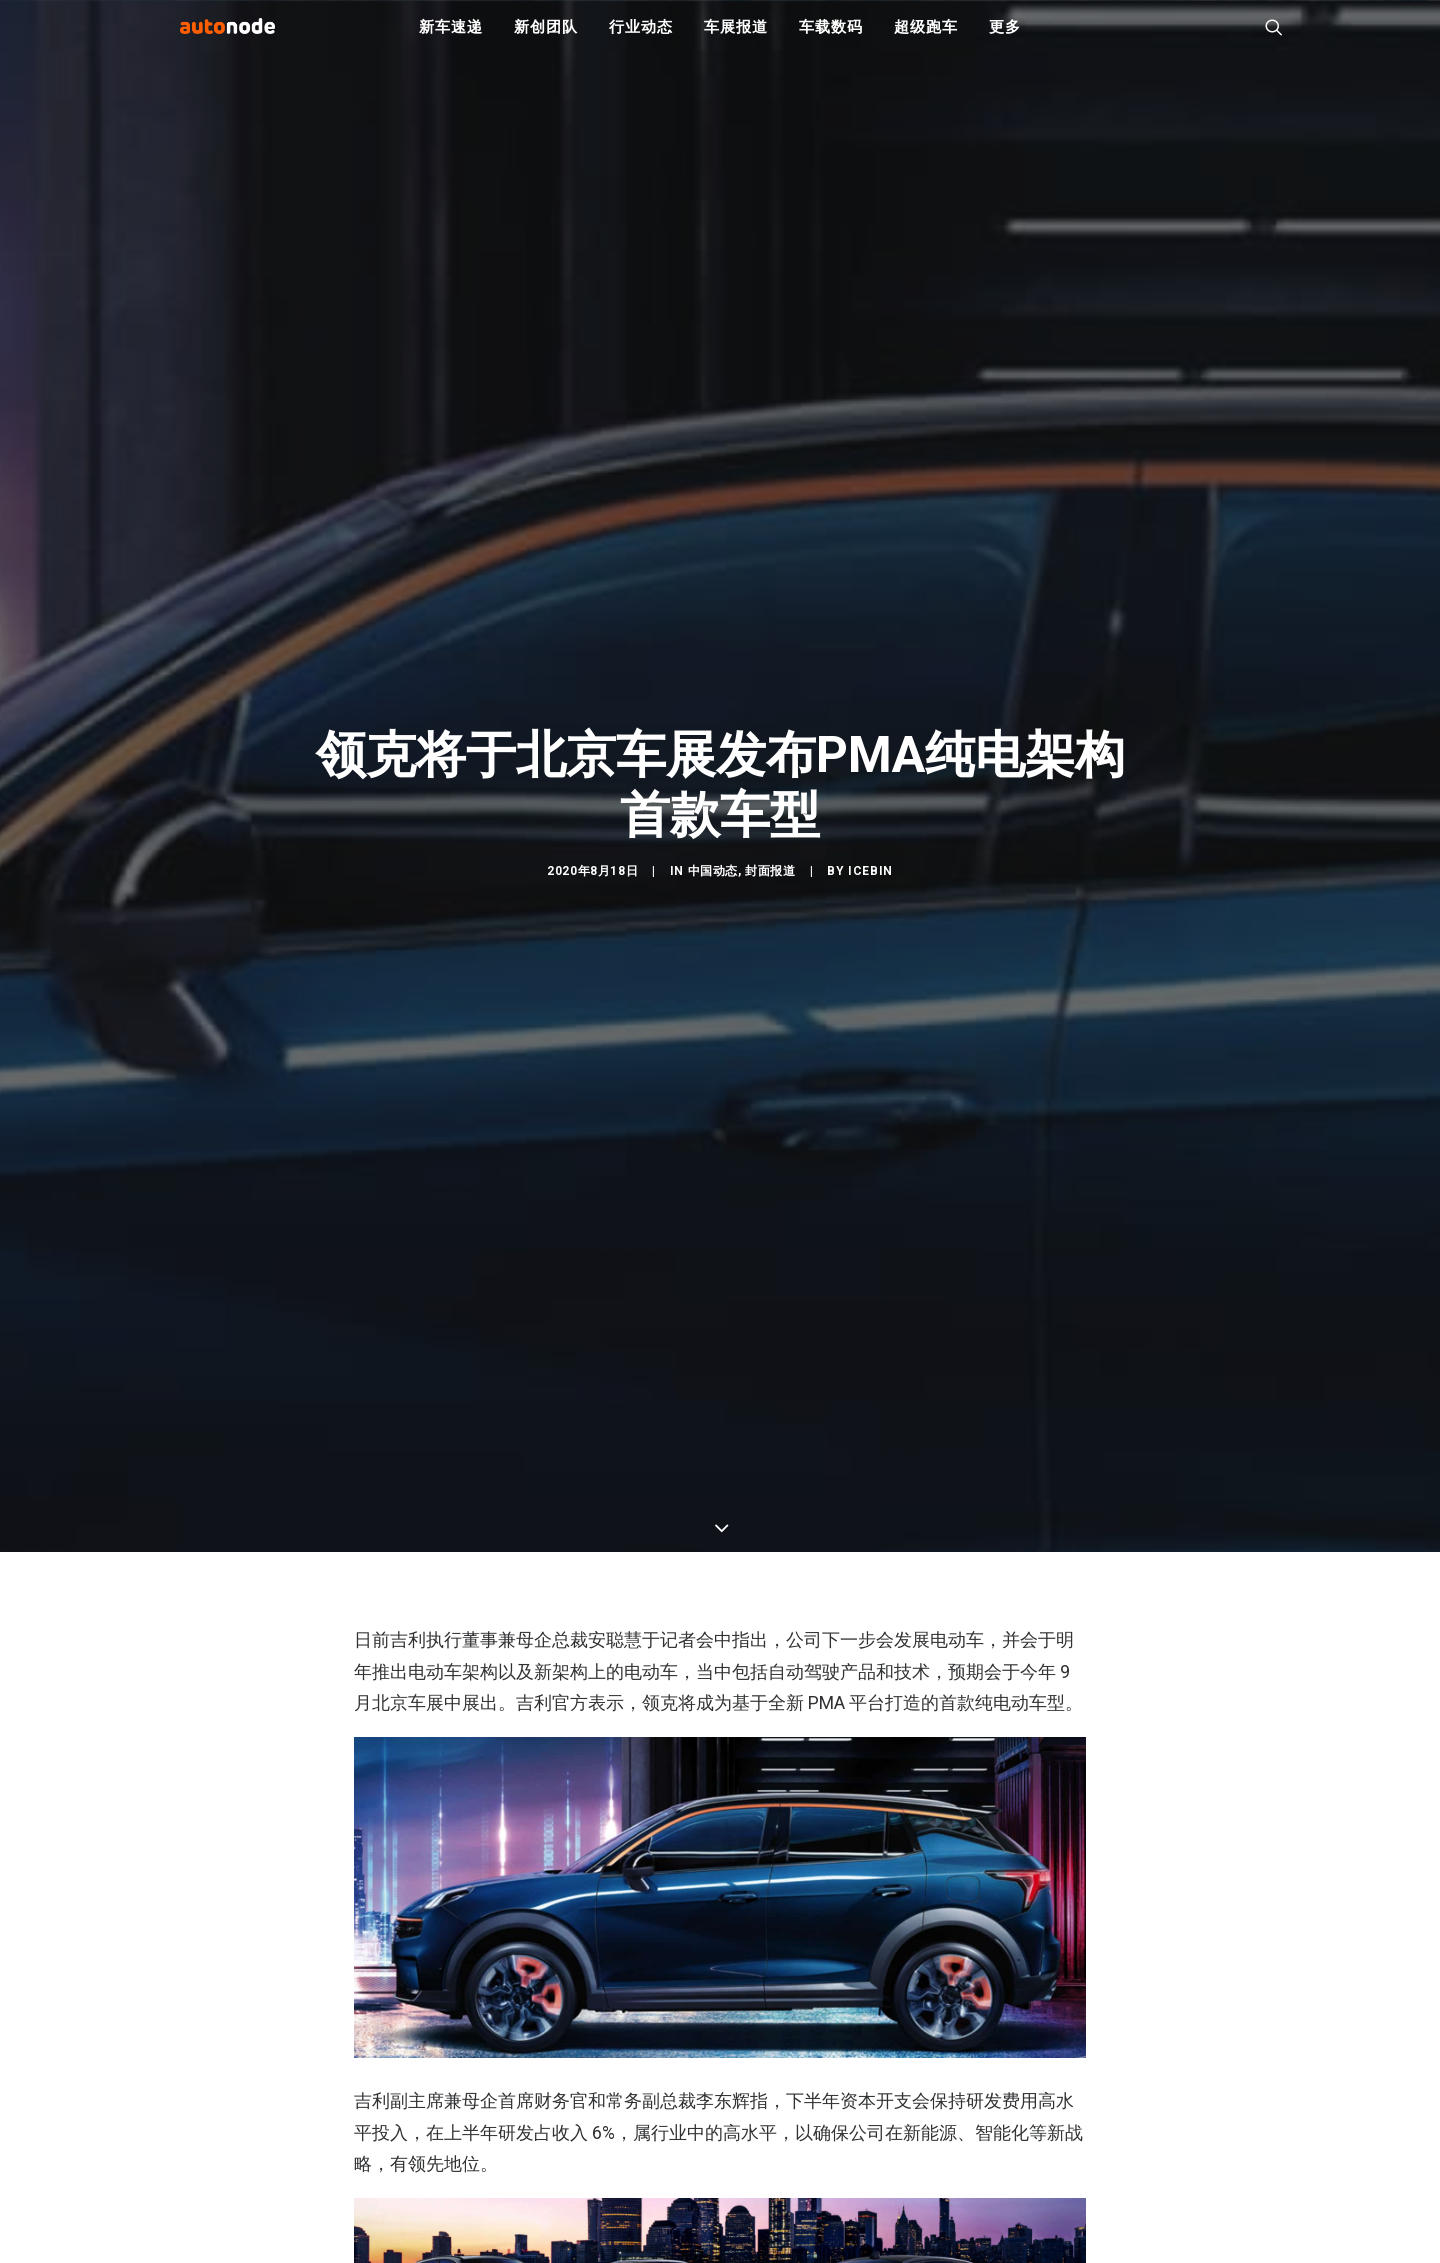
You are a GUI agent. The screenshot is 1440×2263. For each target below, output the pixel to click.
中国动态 (713, 956)
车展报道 (735, 40)
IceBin (870, 956)
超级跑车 (925, 40)
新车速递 (450, 40)
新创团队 (545, 40)
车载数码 (830, 40)
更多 (1005, 40)
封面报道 (770, 956)
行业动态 (640, 40)
